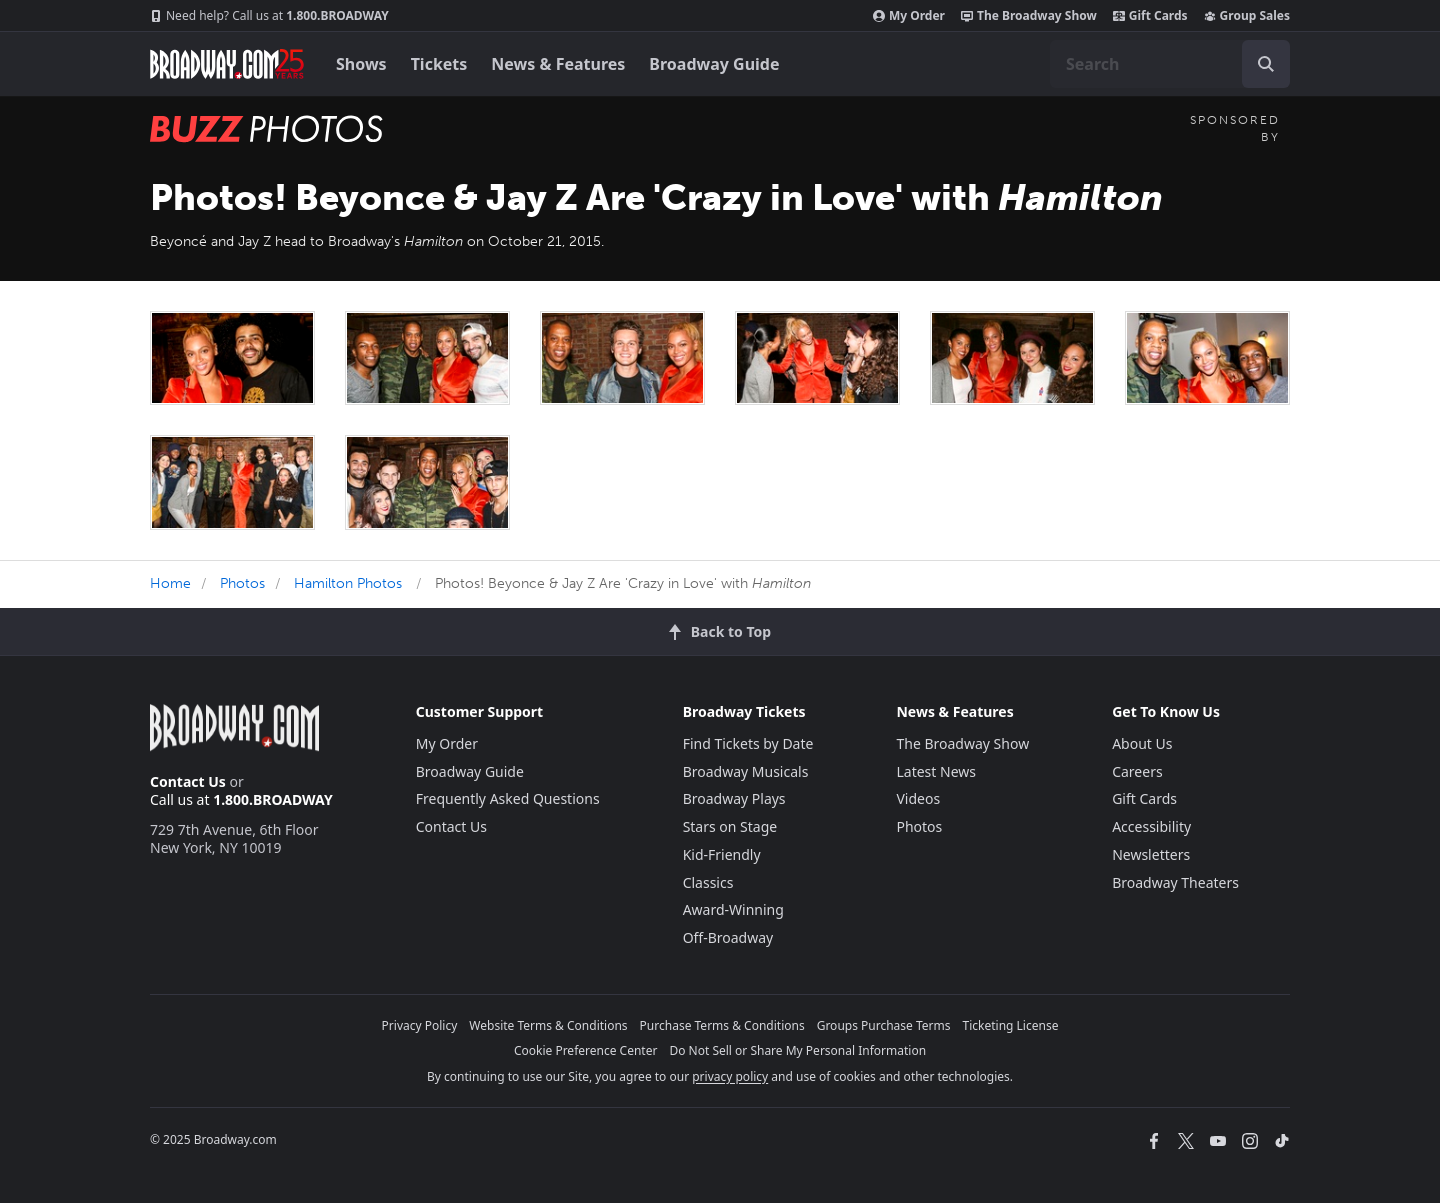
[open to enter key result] (1266, 64)
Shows (361, 64)
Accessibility (1151, 826)
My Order (909, 16)
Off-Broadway (728, 937)
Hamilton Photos (348, 583)
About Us (1142, 743)
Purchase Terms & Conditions (722, 1025)
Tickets (439, 64)
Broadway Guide (714, 64)
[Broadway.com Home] (227, 64)
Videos (918, 798)
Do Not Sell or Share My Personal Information (797, 1050)
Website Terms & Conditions (548, 1025)
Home (170, 583)
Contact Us (188, 781)
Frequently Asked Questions (508, 798)
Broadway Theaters (1175, 882)
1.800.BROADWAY (269, 16)
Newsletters (1151, 854)
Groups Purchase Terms (884, 1025)
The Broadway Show (1029, 16)
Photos (242, 583)
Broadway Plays (734, 798)
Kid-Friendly (722, 854)
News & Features (558, 64)
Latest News (936, 771)
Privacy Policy (420, 1025)
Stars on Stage (730, 826)
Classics (708, 882)
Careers (1137, 771)
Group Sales (1247, 16)
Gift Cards (1150, 16)
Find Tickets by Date (748, 743)
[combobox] (1170, 64)
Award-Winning (733, 909)
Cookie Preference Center (586, 1050)
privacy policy (730, 1076)
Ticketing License (1011, 1025)
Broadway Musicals (746, 771)
